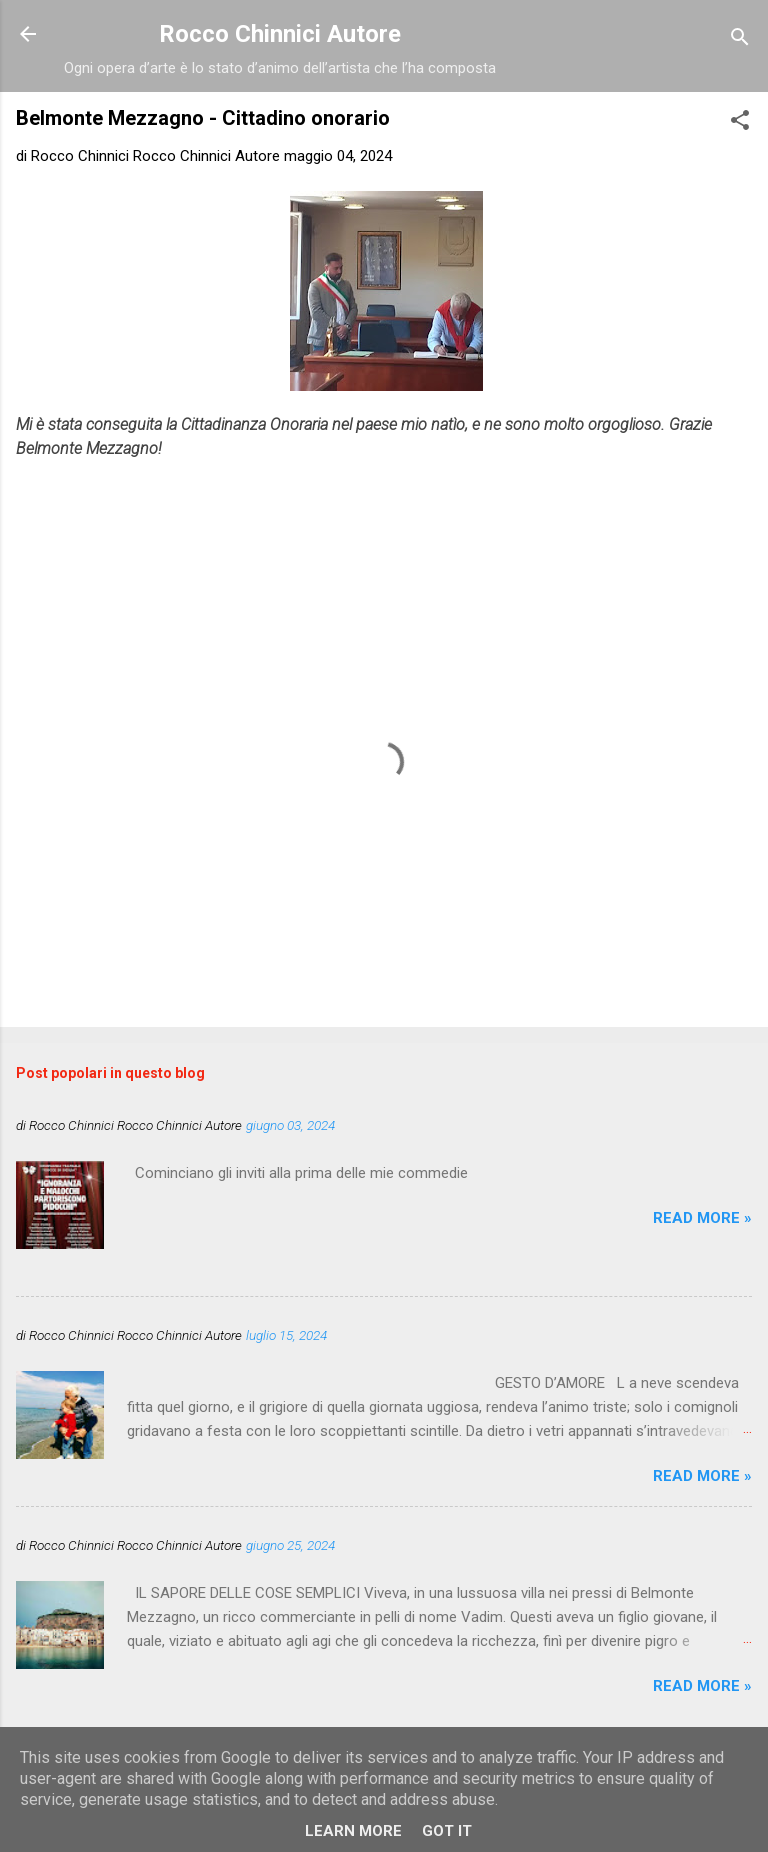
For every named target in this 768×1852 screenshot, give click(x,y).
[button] (740, 123)
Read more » (702, 1218)
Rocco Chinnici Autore (280, 34)
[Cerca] (740, 40)
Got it (447, 1831)
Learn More (353, 1831)
